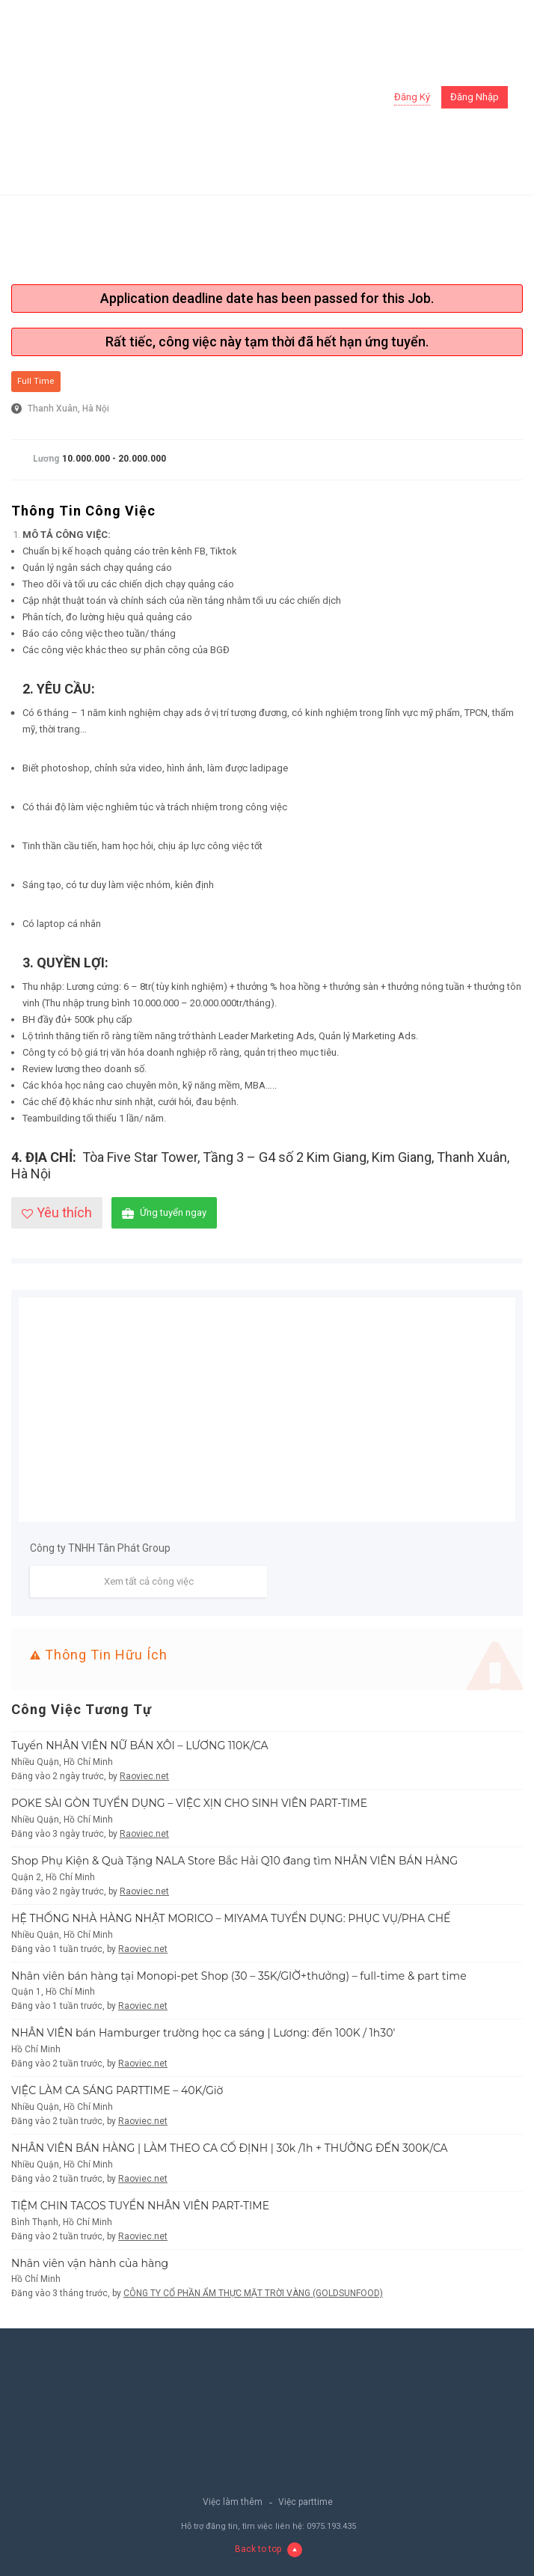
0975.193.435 (331, 2526)
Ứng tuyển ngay (164, 1213)
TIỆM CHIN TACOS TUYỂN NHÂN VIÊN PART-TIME (140, 2205)
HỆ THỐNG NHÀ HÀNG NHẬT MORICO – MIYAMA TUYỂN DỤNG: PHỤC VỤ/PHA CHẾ (230, 1918)
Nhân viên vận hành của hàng (89, 2263)
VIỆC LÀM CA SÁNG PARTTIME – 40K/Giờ (117, 2090)
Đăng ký (412, 97)
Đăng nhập (474, 97)
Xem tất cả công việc (149, 1581)
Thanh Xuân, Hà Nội (68, 408)
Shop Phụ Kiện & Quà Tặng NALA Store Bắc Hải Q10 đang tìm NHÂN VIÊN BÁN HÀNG (234, 1860)
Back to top (268, 2549)
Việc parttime (305, 2502)
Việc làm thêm (233, 2502)
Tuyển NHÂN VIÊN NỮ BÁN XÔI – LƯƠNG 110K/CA (139, 1745)
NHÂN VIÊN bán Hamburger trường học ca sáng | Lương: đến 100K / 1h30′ (203, 2033)
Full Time (36, 381)
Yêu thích (57, 1212)
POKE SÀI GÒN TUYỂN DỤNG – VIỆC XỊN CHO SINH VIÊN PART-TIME (189, 1803)
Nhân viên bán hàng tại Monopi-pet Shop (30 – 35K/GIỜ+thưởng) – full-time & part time (239, 1976)
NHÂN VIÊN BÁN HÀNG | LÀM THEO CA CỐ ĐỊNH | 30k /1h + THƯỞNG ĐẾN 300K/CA (229, 2148)
